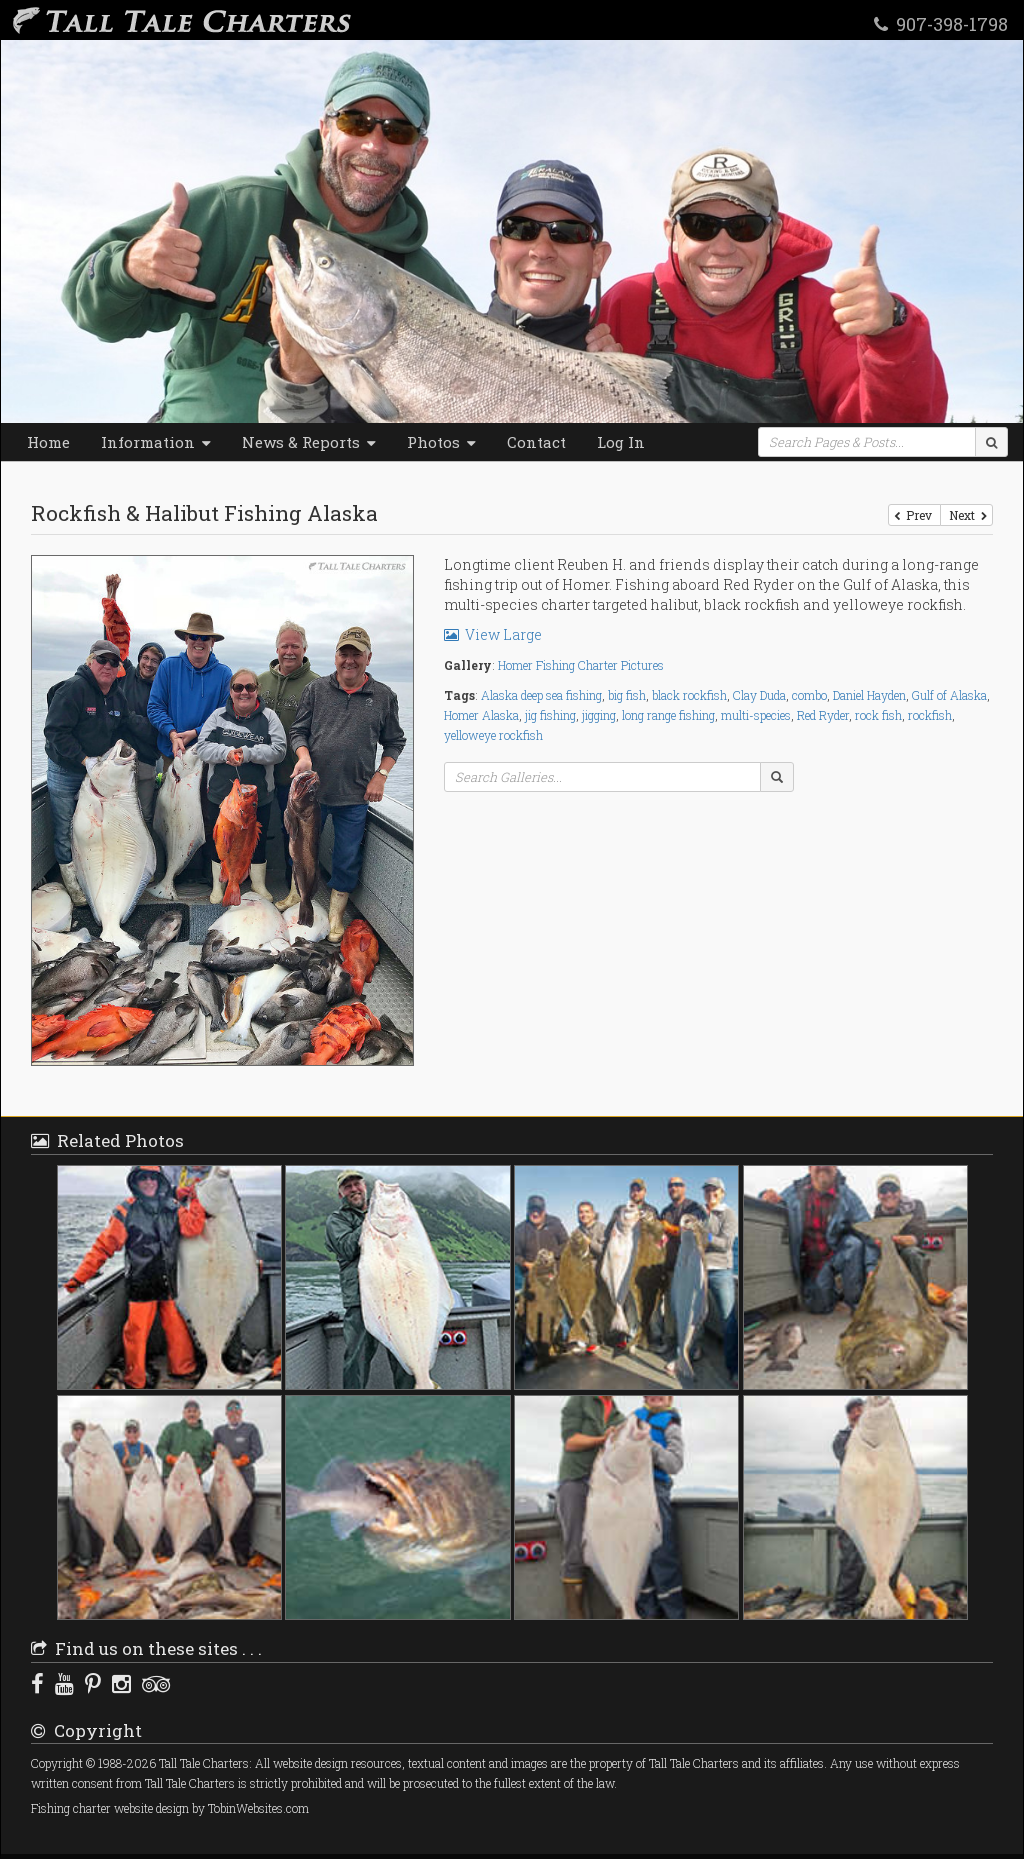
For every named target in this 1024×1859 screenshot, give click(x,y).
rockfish (930, 715)
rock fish (878, 715)
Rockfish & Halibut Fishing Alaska (204, 513)
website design (151, 1808)
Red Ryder (823, 715)
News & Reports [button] (309, 442)
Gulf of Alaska (949, 695)
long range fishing (668, 715)
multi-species (756, 715)
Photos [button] (441, 442)
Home (48, 442)
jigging (599, 715)
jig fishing (550, 715)
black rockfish (689, 695)
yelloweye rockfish (493, 735)
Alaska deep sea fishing (541, 695)
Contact (536, 442)
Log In (621, 442)
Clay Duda (759, 695)
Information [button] (156, 442)
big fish (627, 695)
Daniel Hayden (869, 695)
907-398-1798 (941, 23)
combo (809, 695)
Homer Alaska (481, 715)
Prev (914, 515)
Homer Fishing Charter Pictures (581, 665)
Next (966, 515)
